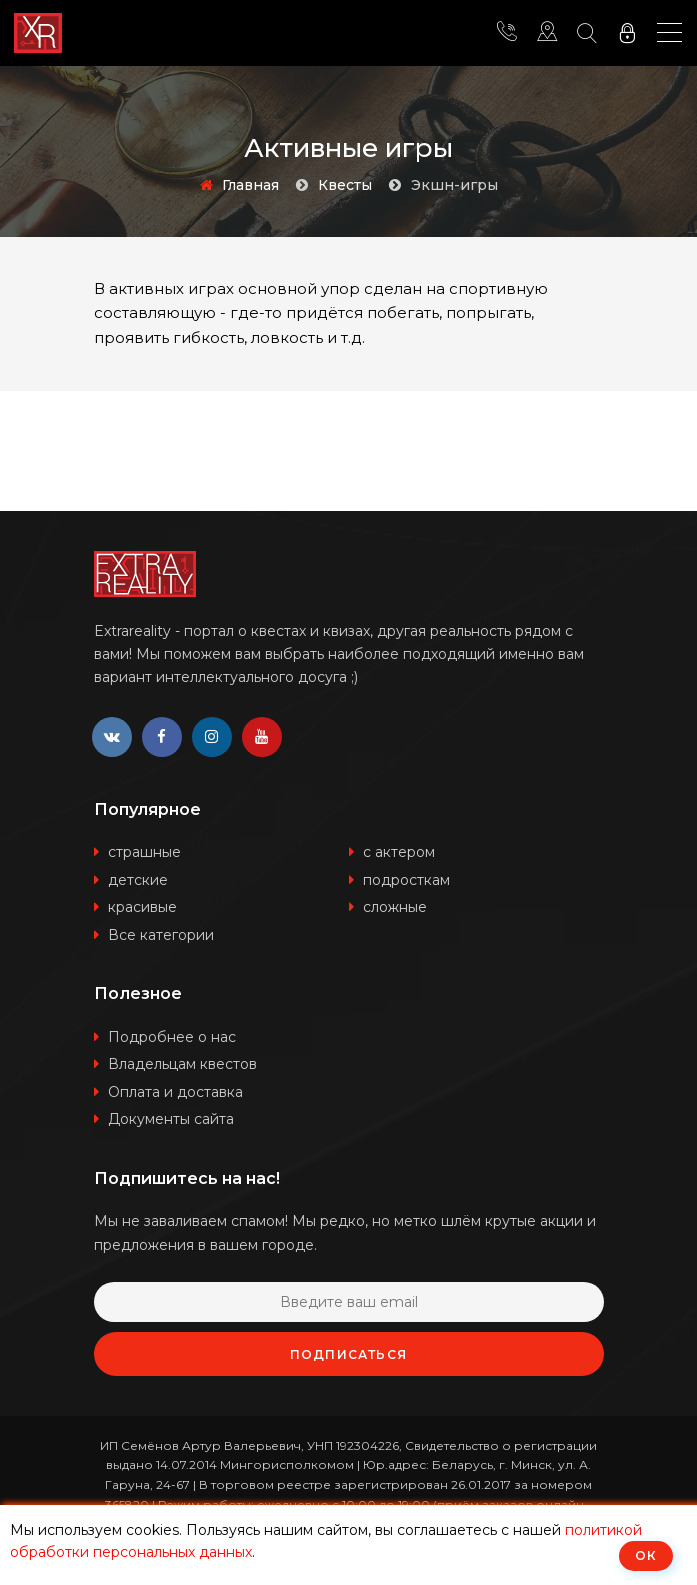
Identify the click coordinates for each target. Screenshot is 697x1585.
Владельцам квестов (182, 1064)
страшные (144, 852)
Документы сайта (171, 1119)
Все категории (161, 935)
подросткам (406, 880)
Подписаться (348, 1354)
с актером (399, 852)
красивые (142, 907)
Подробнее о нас (172, 1037)
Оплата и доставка (175, 1092)
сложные (395, 907)
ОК (646, 1555)
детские (138, 880)
